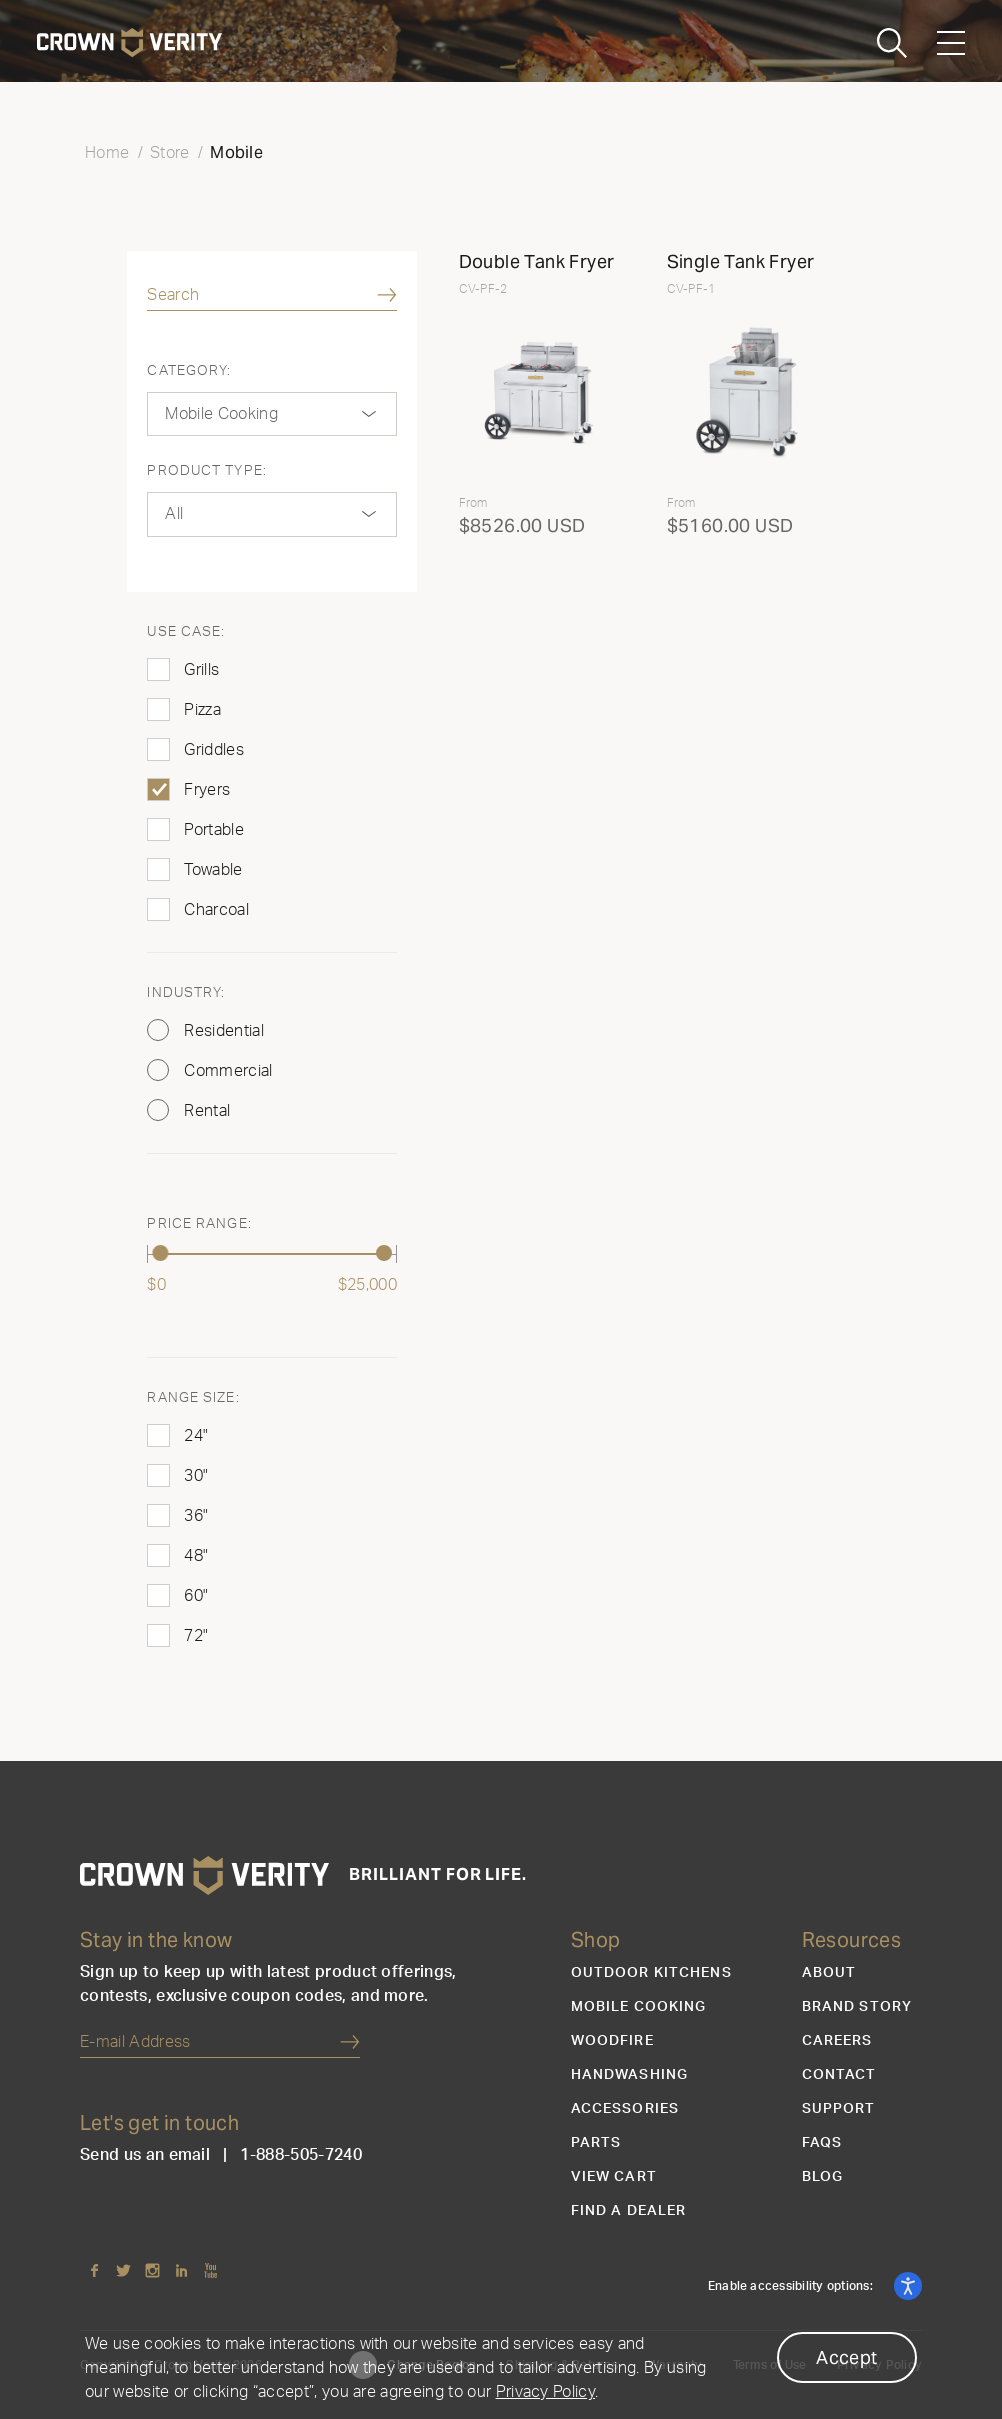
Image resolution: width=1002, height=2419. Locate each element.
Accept (846, 2357)
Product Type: (207, 471)
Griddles (214, 750)
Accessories (625, 2109)
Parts (596, 2143)
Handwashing (629, 2075)
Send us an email (145, 2155)
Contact (839, 2075)
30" (196, 1476)
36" (196, 1516)
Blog (822, 2177)
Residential (224, 1031)
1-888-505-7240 (300, 2155)
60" (196, 1596)
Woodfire (612, 2041)
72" (196, 1636)
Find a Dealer (629, 2211)
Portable (214, 830)
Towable (213, 870)
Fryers (207, 790)
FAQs (822, 2143)
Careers (837, 2041)
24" (196, 1436)
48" (196, 1556)
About (829, 1973)
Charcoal (216, 910)
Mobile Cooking (639, 2007)
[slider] (160, 1253)
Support (839, 2109)
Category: (189, 371)
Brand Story (857, 2007)
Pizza (202, 710)
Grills (201, 670)
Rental (207, 1111)
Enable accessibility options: (792, 2286)
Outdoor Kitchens (651, 1973)
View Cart (614, 2177)
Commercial (228, 1071)
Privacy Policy (545, 2392)
